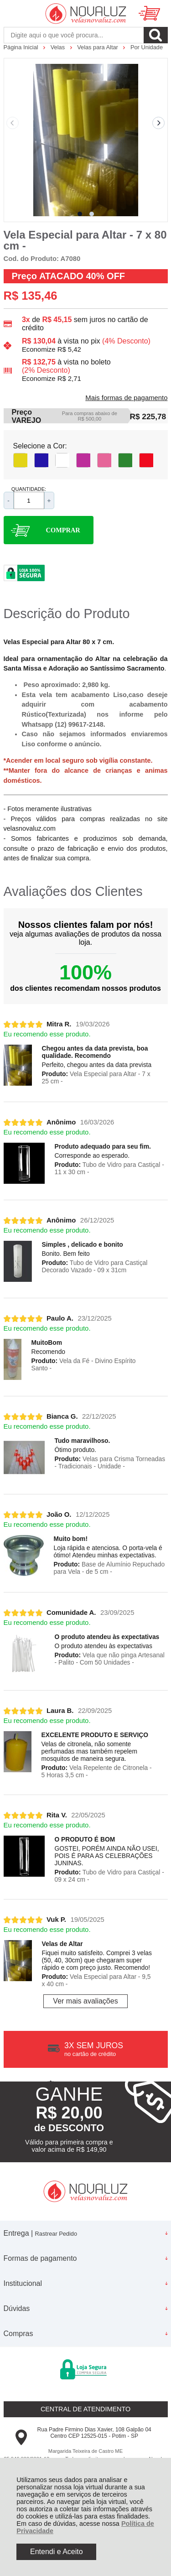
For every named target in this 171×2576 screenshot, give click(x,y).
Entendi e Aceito (56, 2551)
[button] (80, 214)
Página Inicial (22, 47)
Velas (59, 47)
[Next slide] (158, 123)
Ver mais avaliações (85, 2001)
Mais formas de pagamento (126, 397)
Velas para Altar (98, 47)
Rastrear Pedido (56, 2233)
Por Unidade (146, 47)
